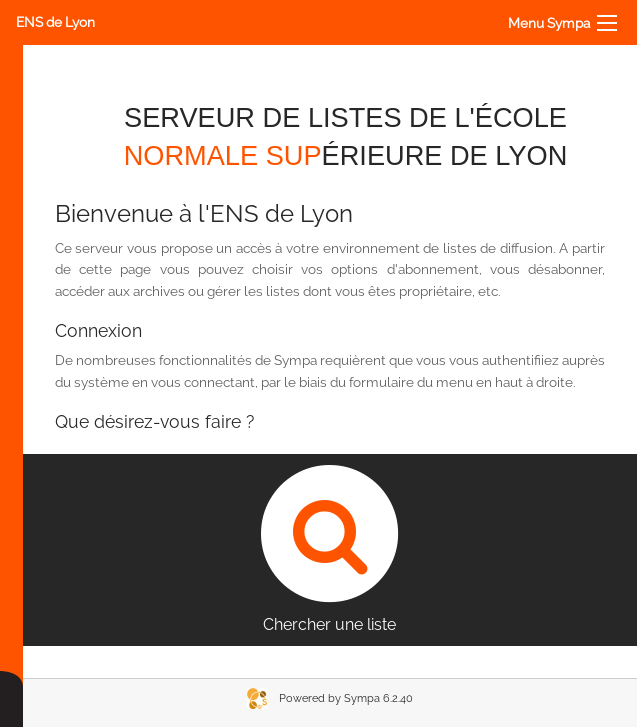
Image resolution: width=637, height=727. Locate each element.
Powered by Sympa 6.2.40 (346, 698)
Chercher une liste (330, 544)
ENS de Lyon (55, 22)
